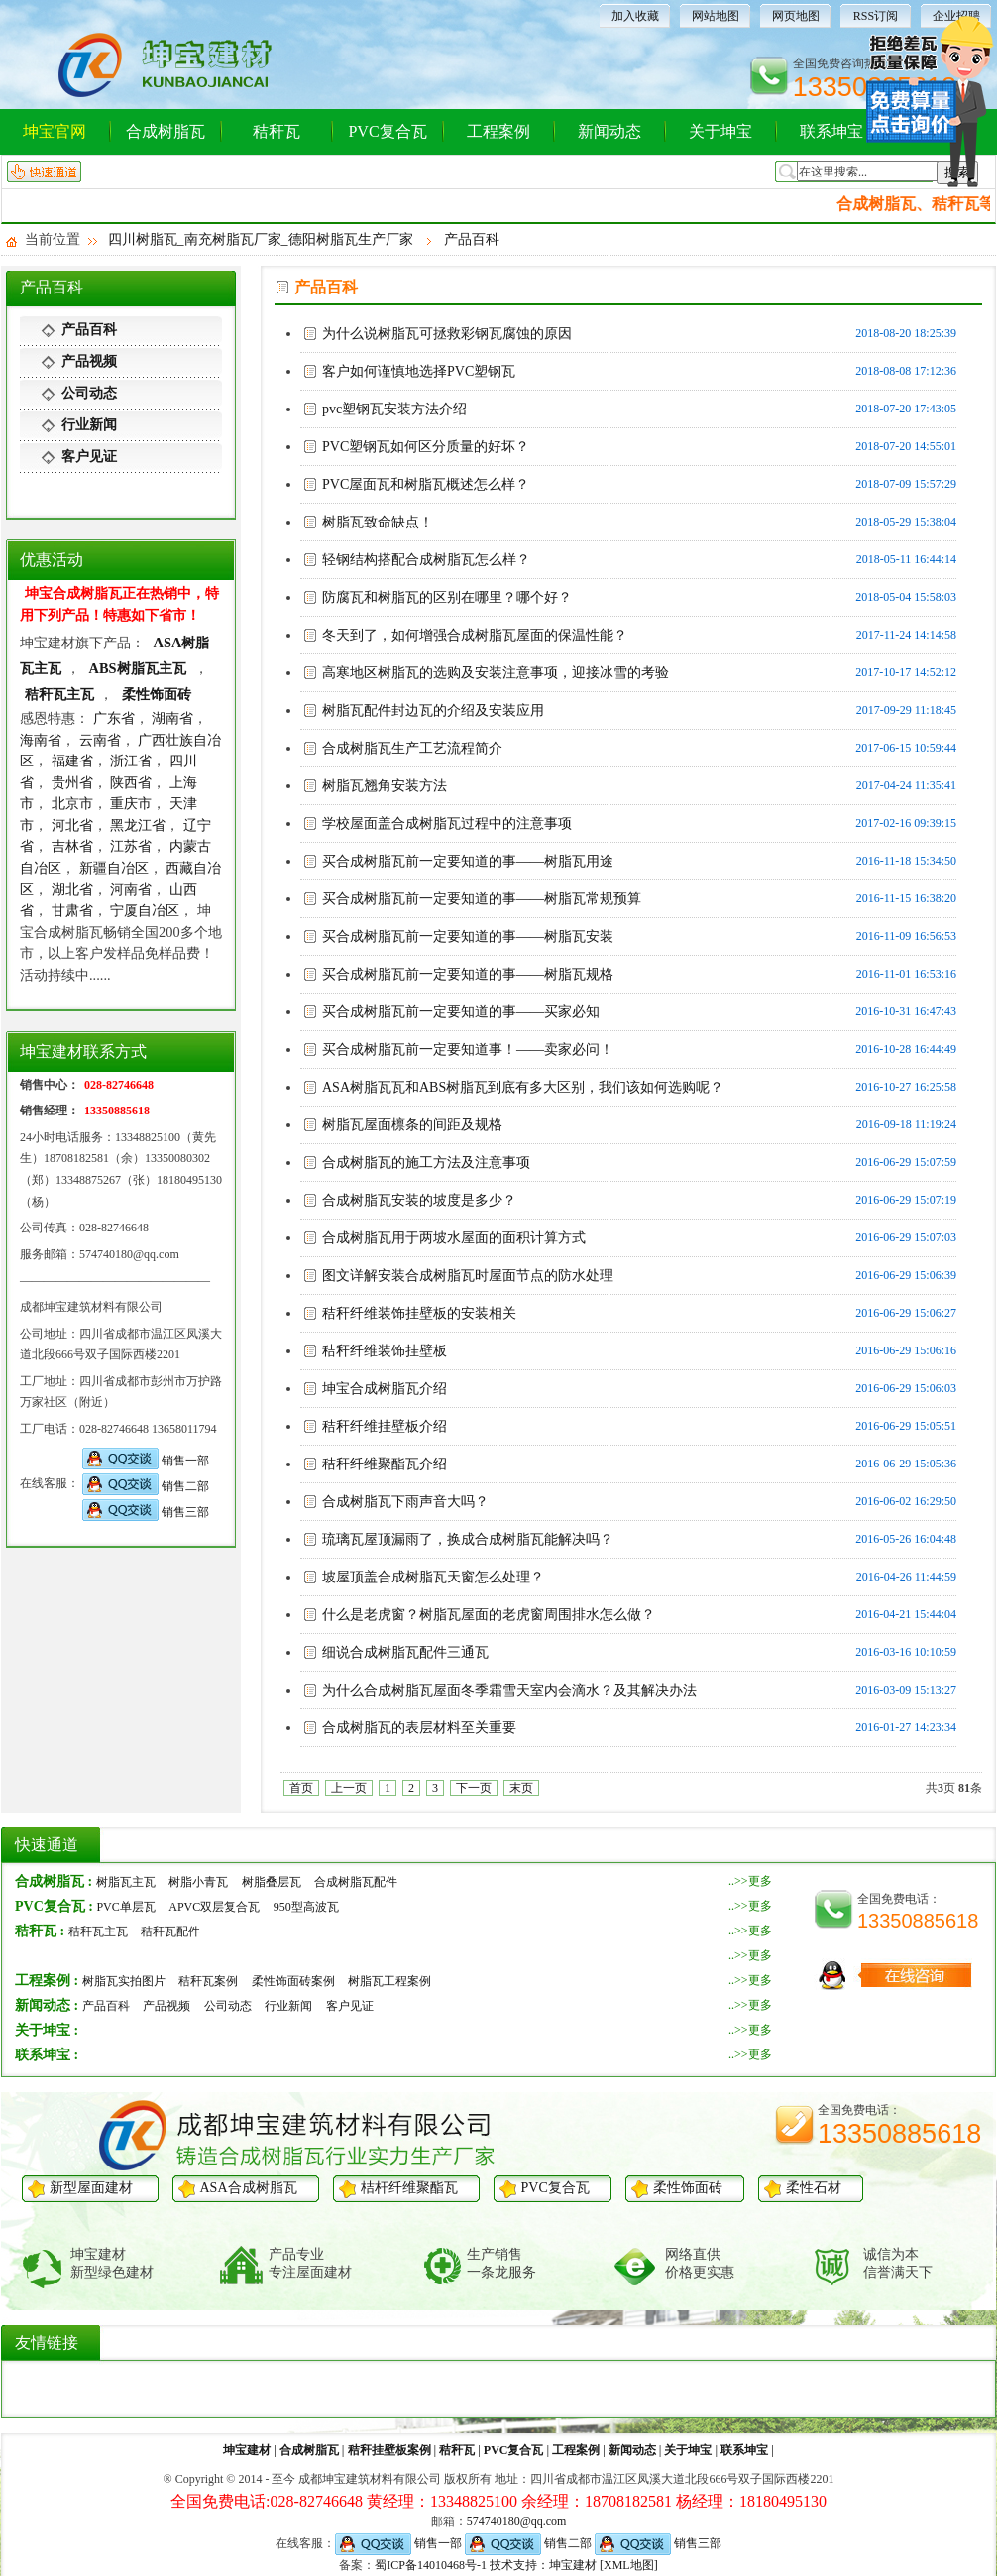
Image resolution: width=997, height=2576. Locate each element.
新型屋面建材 (91, 2187)
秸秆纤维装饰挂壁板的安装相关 (419, 1313)
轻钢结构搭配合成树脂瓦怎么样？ (426, 559)
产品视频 (89, 361)
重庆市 (131, 803)
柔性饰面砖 (156, 694)
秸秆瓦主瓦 (59, 694)
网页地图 (796, 16)
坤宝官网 (54, 131)
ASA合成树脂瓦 (248, 2187)
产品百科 (471, 239)
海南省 (40, 740)
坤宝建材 (247, 2450)
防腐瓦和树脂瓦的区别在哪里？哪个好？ (447, 597)
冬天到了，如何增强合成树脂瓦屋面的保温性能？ (474, 635)
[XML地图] (629, 2565)
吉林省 (72, 846)
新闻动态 (609, 131)
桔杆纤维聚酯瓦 (409, 2187)
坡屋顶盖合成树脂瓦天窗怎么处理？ (433, 1577)
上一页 (349, 1788)
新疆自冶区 (114, 868)
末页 (521, 1788)
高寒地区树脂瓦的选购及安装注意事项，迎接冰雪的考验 (495, 672)
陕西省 (131, 782)
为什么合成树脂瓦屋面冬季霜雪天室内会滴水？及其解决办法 (509, 1690)
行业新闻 (89, 424)
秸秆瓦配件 (170, 1931)
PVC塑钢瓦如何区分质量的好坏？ (425, 446)
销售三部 (145, 1512)
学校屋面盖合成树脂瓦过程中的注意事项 (447, 823)
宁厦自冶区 (144, 910)
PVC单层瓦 (125, 1907)
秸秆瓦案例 (208, 1981)
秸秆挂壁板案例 (389, 2450)
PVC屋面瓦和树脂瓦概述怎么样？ (425, 484)
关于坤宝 (720, 131)
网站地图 (715, 16)
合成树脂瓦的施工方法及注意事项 (426, 1162)
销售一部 (145, 1460)
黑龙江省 (138, 825)
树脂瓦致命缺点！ (377, 522)
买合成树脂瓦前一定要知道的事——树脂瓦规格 (467, 974)
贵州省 (72, 782)
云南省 (100, 740)
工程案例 (498, 131)
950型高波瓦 (306, 1907)
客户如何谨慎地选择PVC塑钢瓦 (418, 371)
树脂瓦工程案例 (389, 1981)
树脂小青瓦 (198, 1882)
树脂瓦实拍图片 (124, 1981)
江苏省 (131, 846)
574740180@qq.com (517, 2521)
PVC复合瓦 (387, 131)
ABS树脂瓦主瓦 (139, 668)
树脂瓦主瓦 (126, 1882)
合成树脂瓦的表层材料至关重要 (419, 1727)
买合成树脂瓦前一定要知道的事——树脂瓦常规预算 (481, 898)
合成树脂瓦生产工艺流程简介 (412, 748)
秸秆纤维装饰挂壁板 (384, 1351)
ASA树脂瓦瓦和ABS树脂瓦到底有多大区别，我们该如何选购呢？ (522, 1087)
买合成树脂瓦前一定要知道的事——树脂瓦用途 (467, 861)
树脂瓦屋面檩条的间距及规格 (412, 1124)
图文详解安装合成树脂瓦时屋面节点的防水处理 (467, 1275)
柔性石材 (813, 2187)
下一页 (474, 1788)
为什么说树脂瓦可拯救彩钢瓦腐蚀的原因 (447, 333)
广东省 (114, 718)
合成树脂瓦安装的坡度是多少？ (419, 1200)
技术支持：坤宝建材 (543, 2565)
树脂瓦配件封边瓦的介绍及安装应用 (433, 710)
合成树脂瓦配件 (355, 1882)
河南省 (131, 889)
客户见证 (89, 456)
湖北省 (72, 889)
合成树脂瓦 (165, 131)
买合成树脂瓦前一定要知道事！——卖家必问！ (467, 1049)
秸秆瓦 (276, 131)
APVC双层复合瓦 (214, 1907)
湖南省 (172, 718)
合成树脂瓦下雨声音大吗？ (405, 1501)
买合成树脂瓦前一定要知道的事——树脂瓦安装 (467, 936)
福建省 (72, 760)
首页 (301, 1788)
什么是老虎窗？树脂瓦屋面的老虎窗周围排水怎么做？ (488, 1614)
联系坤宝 (831, 131)
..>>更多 (750, 1881)
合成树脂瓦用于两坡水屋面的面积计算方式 (454, 1237)
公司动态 (89, 393)
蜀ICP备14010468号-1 (431, 2565)
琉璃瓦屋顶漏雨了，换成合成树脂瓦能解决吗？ (467, 1539)
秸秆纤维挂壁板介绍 (384, 1426)
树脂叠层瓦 (271, 1882)
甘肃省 (72, 910)
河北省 (72, 825)
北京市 (72, 803)
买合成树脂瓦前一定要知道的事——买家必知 (461, 1011)
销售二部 (145, 1486)
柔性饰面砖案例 (293, 1981)
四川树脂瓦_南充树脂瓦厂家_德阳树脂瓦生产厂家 (260, 239)
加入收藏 (635, 16)
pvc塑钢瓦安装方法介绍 (394, 409)
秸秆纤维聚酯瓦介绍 (384, 1464)
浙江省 (131, 760)
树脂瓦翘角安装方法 (384, 785)
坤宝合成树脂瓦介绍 (384, 1388)
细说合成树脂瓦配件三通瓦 (405, 1652)
